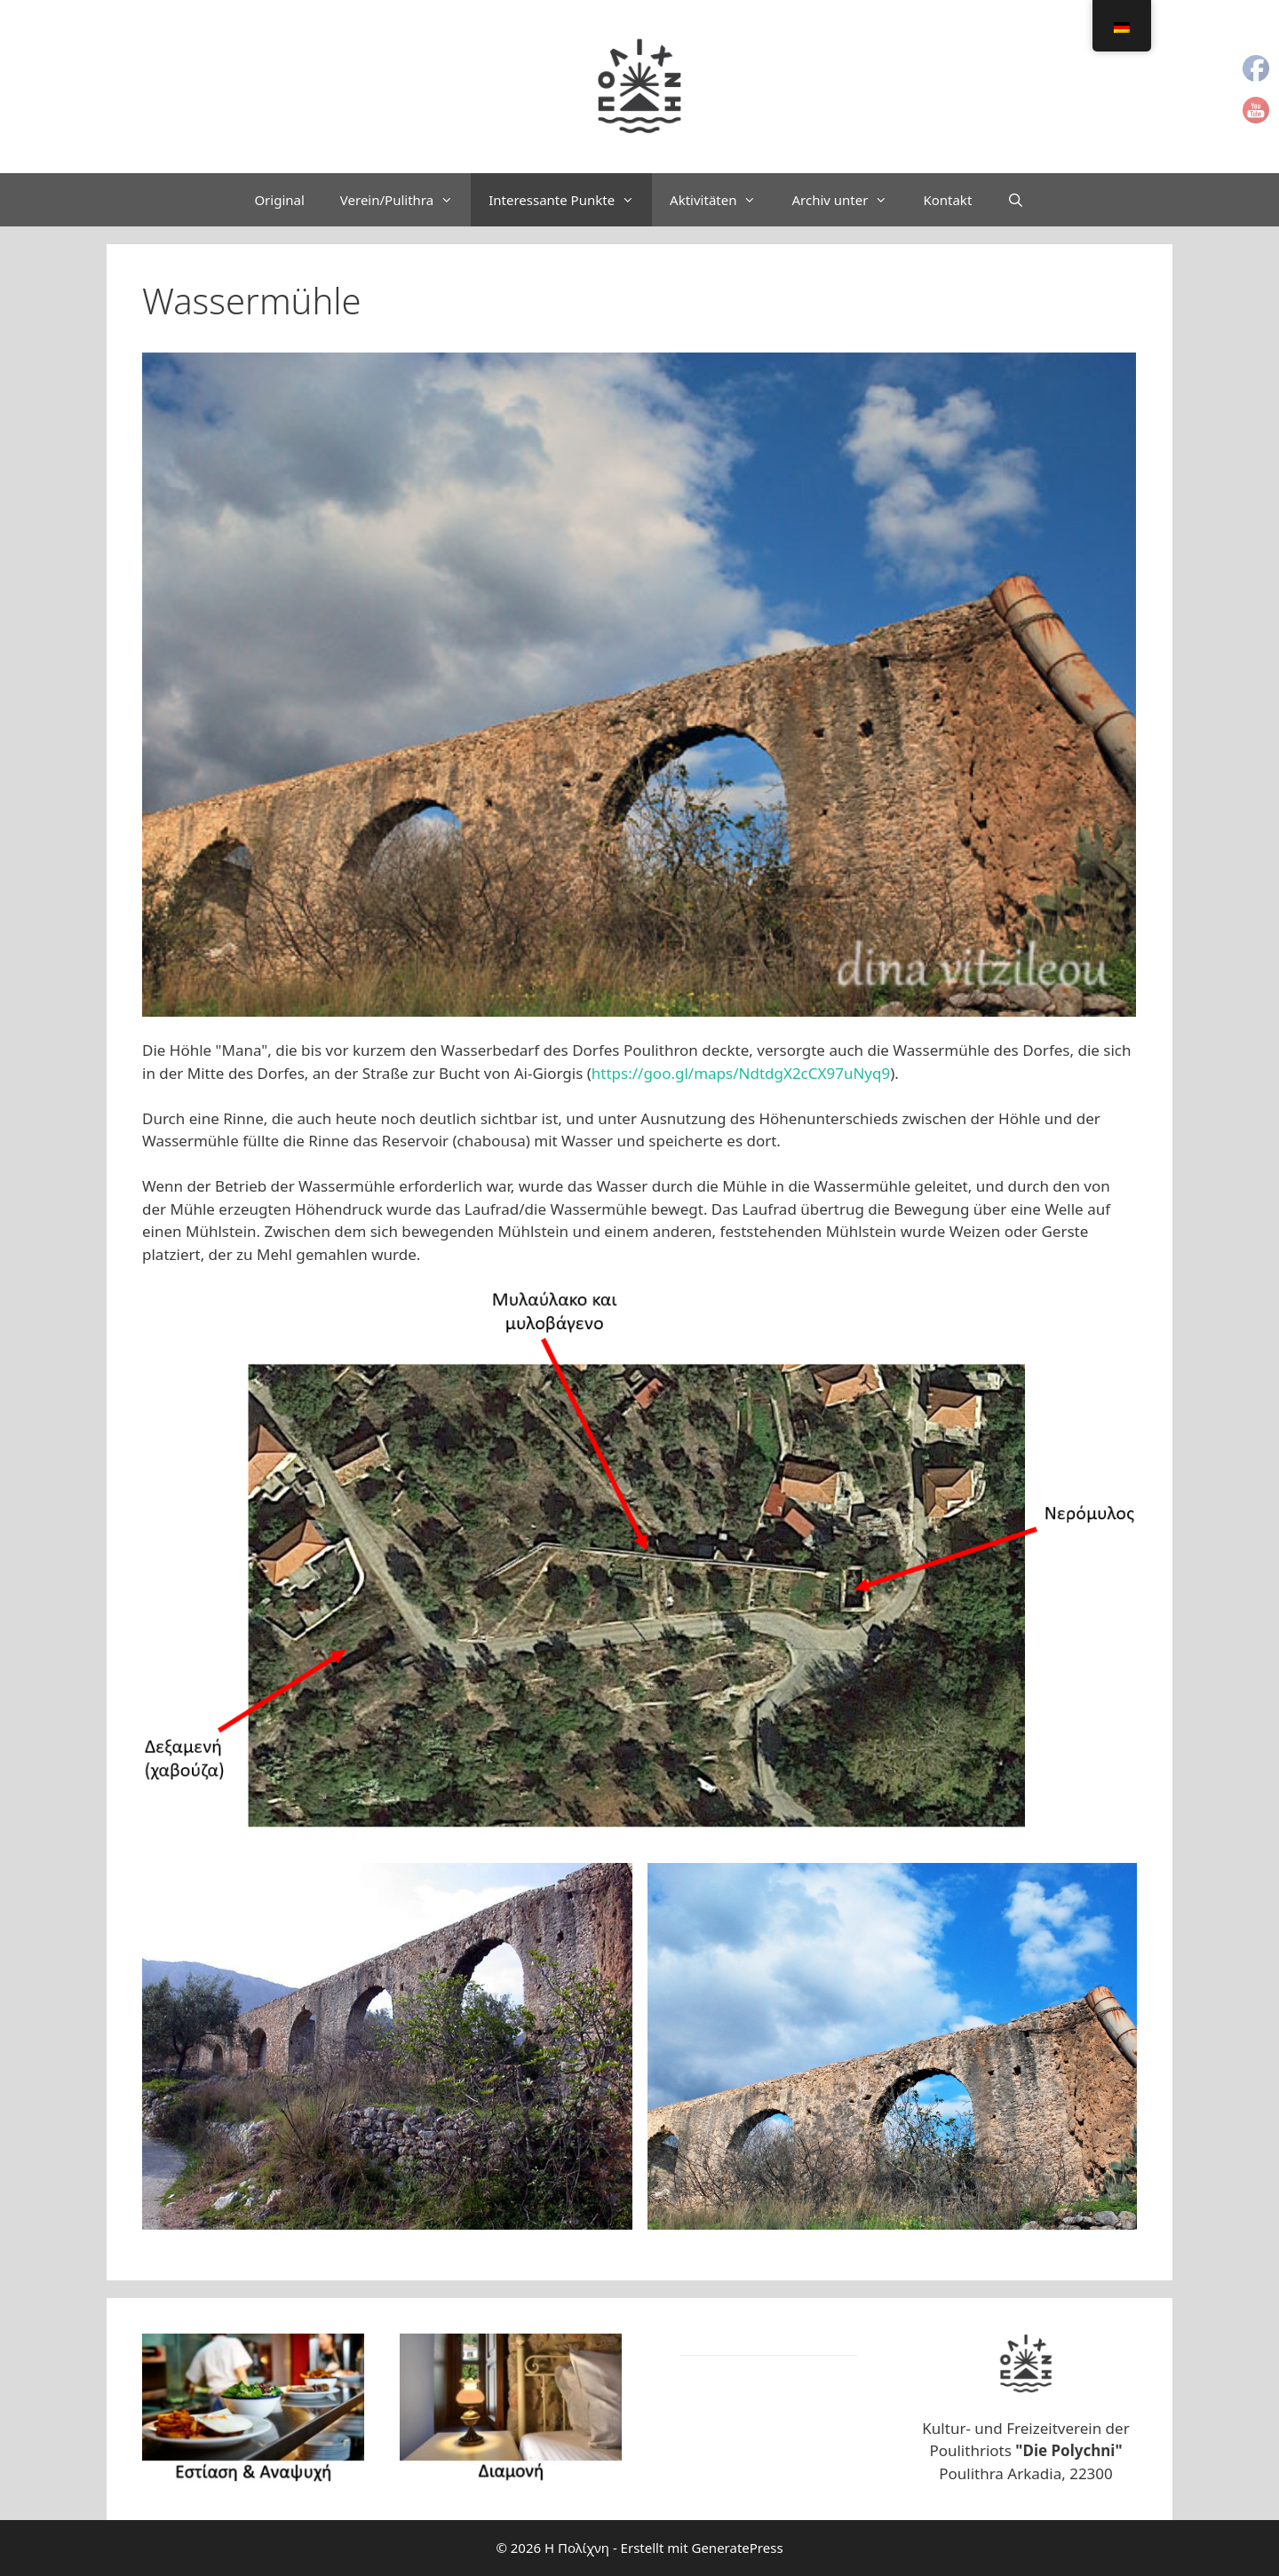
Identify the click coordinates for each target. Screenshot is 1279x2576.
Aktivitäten (722, 199)
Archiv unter (848, 199)
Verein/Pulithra (405, 199)
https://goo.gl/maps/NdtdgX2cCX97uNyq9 (741, 1073)
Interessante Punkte (570, 199)
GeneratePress (736, 2547)
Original (279, 200)
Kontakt (947, 200)
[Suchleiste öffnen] (1015, 199)
